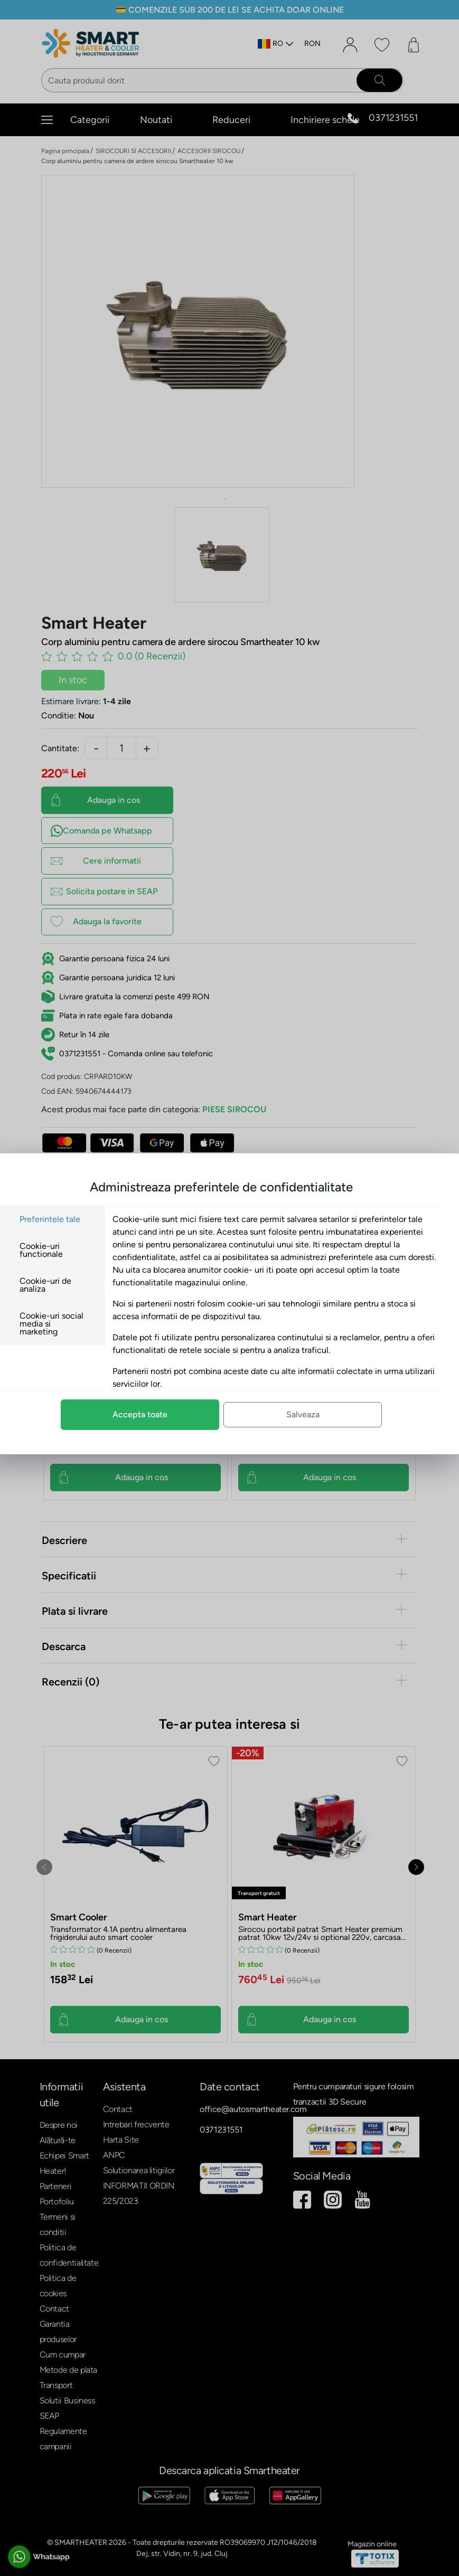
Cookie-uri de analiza (62, 1285)
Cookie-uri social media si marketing (68, 1324)
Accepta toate (156, 1414)
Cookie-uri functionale (57, 1250)
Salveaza (319, 1414)
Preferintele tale (66, 1219)
